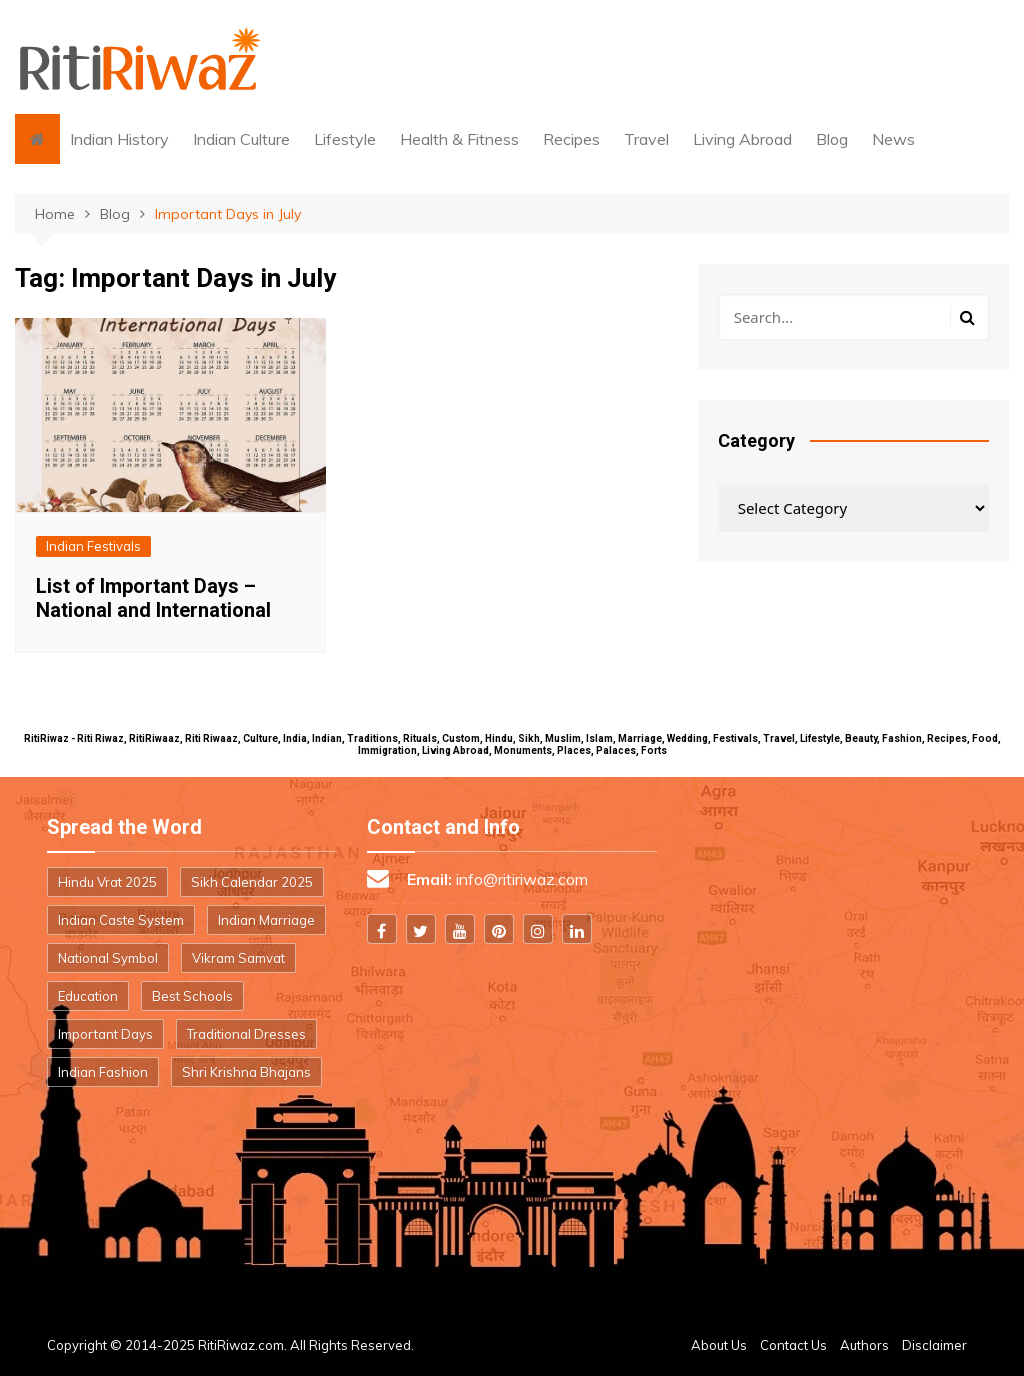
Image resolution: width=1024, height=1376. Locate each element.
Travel (646, 139)
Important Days (105, 1034)
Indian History (119, 139)
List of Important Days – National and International (153, 598)
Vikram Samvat (238, 958)
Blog (832, 139)
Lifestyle (345, 139)
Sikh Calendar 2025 (252, 882)
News (893, 139)
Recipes (571, 139)
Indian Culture (241, 139)
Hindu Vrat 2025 (107, 882)
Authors (864, 1345)
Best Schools (192, 996)
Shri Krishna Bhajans (246, 1072)
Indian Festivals (93, 546)
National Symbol (108, 958)
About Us (719, 1345)
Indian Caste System (121, 920)
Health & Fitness (459, 139)
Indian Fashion (103, 1072)
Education (88, 996)
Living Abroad (742, 139)
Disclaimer (934, 1345)
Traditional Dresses (246, 1034)
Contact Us (793, 1345)
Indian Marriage (266, 920)
